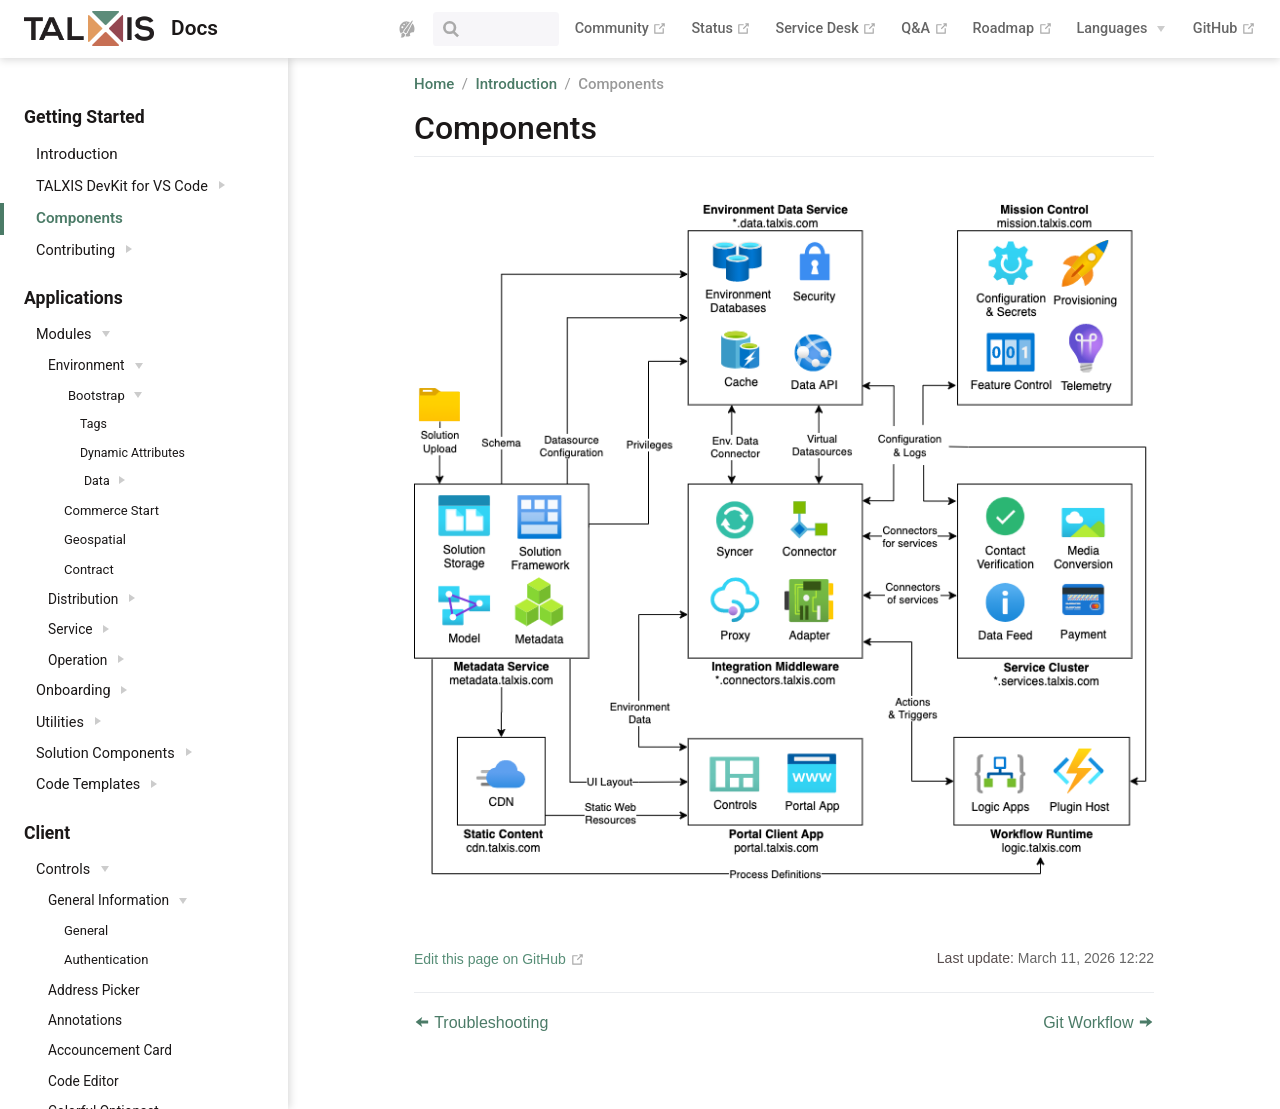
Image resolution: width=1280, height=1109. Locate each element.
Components (79, 218)
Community (621, 29)
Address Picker (94, 990)
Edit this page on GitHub (490, 959)
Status (721, 29)
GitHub (1224, 28)
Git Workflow (1098, 1022)
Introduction (77, 154)
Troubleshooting (481, 1022)
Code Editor (83, 1081)
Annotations (85, 1020)
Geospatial (95, 539)
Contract (89, 569)
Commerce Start (111, 510)
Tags (93, 424)
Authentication (106, 959)
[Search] (458, 29)
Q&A (924, 29)
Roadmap (1013, 29)
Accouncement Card (110, 1050)
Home (434, 84)
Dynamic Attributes (132, 453)
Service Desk (826, 29)
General (86, 930)
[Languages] (1121, 29)
